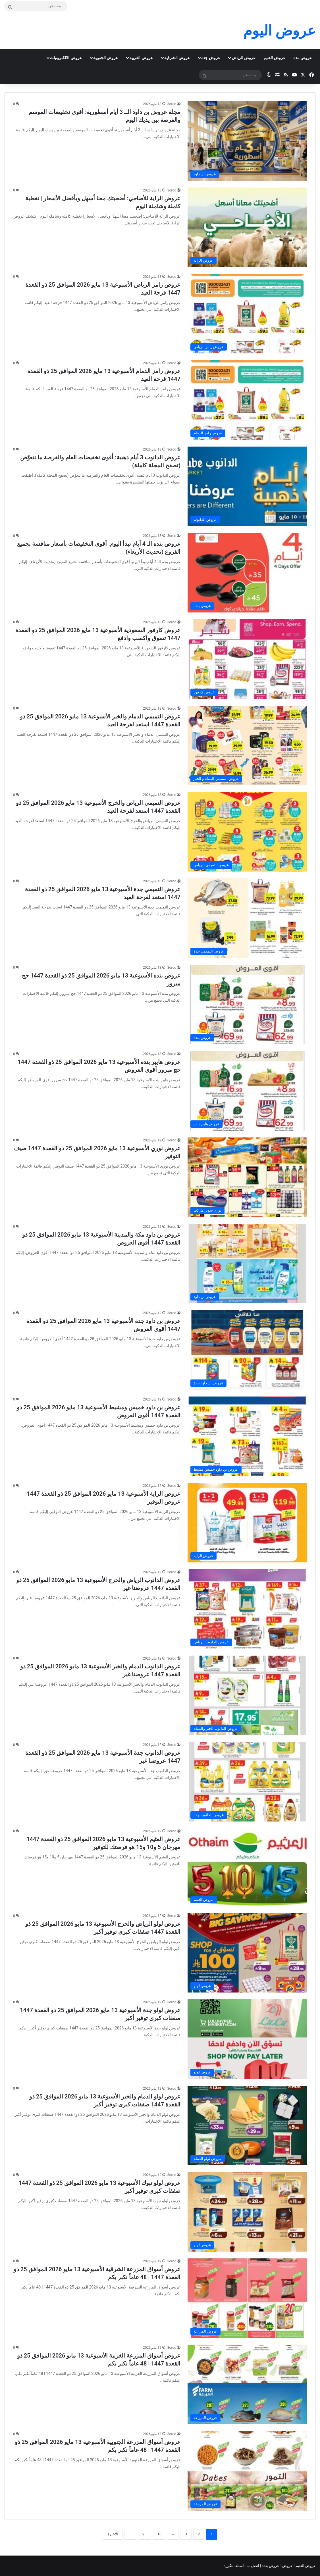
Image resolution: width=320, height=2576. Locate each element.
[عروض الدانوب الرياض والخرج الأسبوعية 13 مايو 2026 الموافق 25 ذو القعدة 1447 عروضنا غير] (247, 1609)
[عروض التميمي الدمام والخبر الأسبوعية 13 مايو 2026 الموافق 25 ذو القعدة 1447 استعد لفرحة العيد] (247, 745)
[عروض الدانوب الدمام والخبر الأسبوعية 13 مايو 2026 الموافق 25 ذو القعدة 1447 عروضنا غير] (247, 1695)
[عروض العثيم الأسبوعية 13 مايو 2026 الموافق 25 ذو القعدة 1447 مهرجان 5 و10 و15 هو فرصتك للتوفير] (247, 1867)
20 (144, 2534)
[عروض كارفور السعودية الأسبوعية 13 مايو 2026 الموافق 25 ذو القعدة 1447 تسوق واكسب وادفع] (247, 659)
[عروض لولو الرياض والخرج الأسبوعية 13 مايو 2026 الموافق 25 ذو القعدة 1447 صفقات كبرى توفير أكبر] (247, 1953)
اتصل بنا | (252, 2566)
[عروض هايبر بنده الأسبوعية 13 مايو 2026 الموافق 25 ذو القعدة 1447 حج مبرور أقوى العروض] (247, 1091)
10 (159, 2534)
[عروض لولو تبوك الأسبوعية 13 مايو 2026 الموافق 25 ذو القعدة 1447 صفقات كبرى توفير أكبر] (247, 2212)
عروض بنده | (270, 2566)
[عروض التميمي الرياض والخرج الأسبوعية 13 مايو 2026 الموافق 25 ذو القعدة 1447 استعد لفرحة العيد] (247, 832)
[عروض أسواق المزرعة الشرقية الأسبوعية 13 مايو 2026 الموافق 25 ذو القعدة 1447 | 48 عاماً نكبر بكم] (247, 2298)
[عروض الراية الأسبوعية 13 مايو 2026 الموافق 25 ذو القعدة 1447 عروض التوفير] (247, 1522)
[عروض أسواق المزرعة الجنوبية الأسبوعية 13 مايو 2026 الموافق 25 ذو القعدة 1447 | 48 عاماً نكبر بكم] (247, 2471)
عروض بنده (302, 57)
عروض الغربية (141, 57)
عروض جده (210, 57)
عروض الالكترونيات (66, 57)
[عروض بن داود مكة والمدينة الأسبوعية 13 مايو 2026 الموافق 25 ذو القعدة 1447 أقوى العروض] (247, 1263)
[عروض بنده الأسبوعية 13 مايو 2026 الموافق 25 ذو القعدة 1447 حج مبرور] (247, 1004)
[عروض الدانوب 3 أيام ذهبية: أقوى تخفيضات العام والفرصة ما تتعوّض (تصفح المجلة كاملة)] (247, 486)
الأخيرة (112, 2534)
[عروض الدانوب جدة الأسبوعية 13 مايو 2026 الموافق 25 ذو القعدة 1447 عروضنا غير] (247, 1781)
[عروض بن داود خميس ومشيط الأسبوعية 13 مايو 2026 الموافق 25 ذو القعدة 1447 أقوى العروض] (247, 1436)
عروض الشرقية (177, 57)
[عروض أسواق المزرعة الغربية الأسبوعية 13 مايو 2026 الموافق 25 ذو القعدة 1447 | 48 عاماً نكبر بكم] (247, 2384)
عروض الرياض (243, 57)
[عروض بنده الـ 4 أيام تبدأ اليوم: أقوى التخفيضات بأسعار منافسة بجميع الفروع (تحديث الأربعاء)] (247, 572)
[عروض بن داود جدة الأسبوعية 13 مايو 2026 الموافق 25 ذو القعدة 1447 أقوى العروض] (247, 1350)
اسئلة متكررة (234, 2566)
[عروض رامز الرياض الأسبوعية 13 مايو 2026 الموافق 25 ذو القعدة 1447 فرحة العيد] (247, 313)
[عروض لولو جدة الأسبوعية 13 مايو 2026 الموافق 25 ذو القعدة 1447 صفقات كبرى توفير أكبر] (247, 2039)
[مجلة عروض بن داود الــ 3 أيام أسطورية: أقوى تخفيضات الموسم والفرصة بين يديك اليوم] (247, 141)
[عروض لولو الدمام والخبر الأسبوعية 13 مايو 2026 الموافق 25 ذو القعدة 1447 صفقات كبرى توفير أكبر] (247, 2125)
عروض (287, 2566)
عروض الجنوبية (105, 57)
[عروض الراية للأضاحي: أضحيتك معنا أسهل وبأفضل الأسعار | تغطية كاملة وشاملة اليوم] (247, 227)
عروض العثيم (274, 57)
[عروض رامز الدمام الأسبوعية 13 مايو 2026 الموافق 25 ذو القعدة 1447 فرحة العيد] (247, 400)
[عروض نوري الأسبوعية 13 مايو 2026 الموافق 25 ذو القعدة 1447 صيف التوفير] (247, 1177)
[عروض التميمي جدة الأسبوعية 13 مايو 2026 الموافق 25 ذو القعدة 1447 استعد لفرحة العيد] (247, 918)
